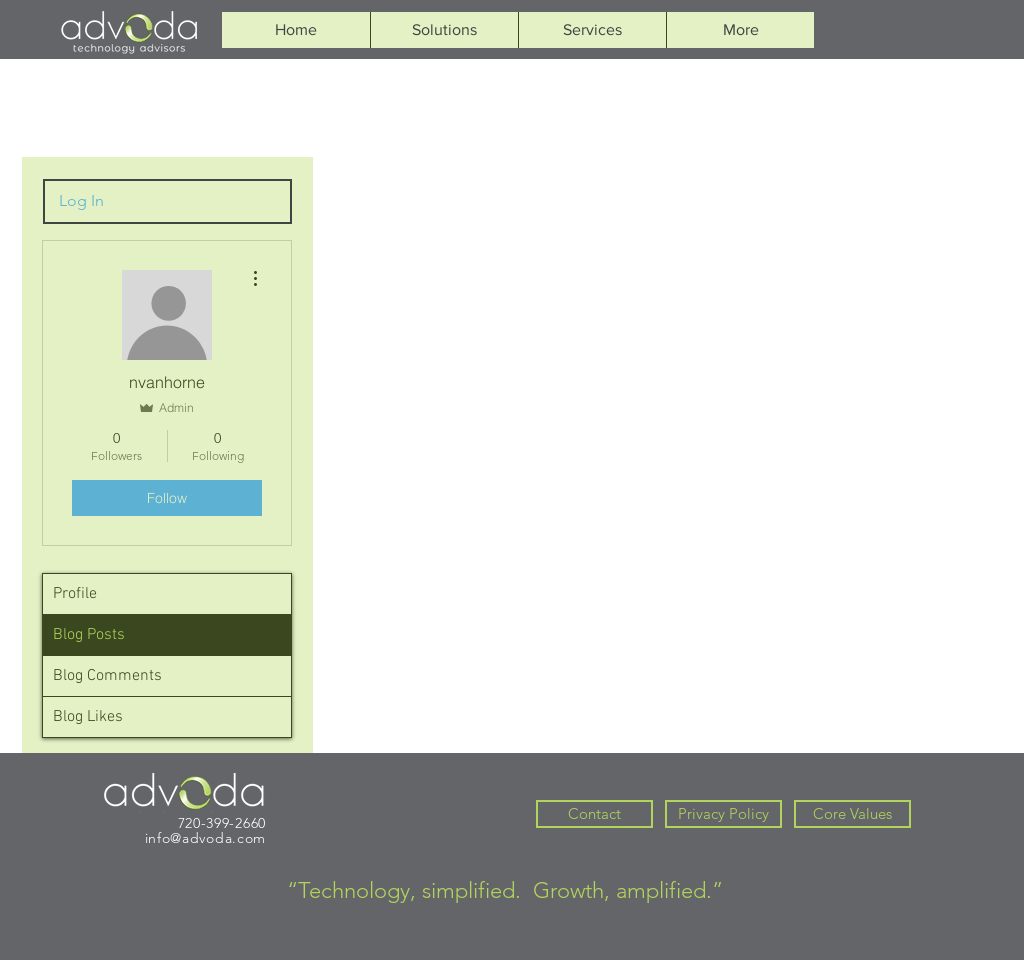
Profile (75, 594)
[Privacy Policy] (723, 814)
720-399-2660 (222, 823)
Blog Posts (89, 635)
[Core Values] (852, 814)
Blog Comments (107, 676)
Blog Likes (88, 717)
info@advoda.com (206, 838)
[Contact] (594, 814)
